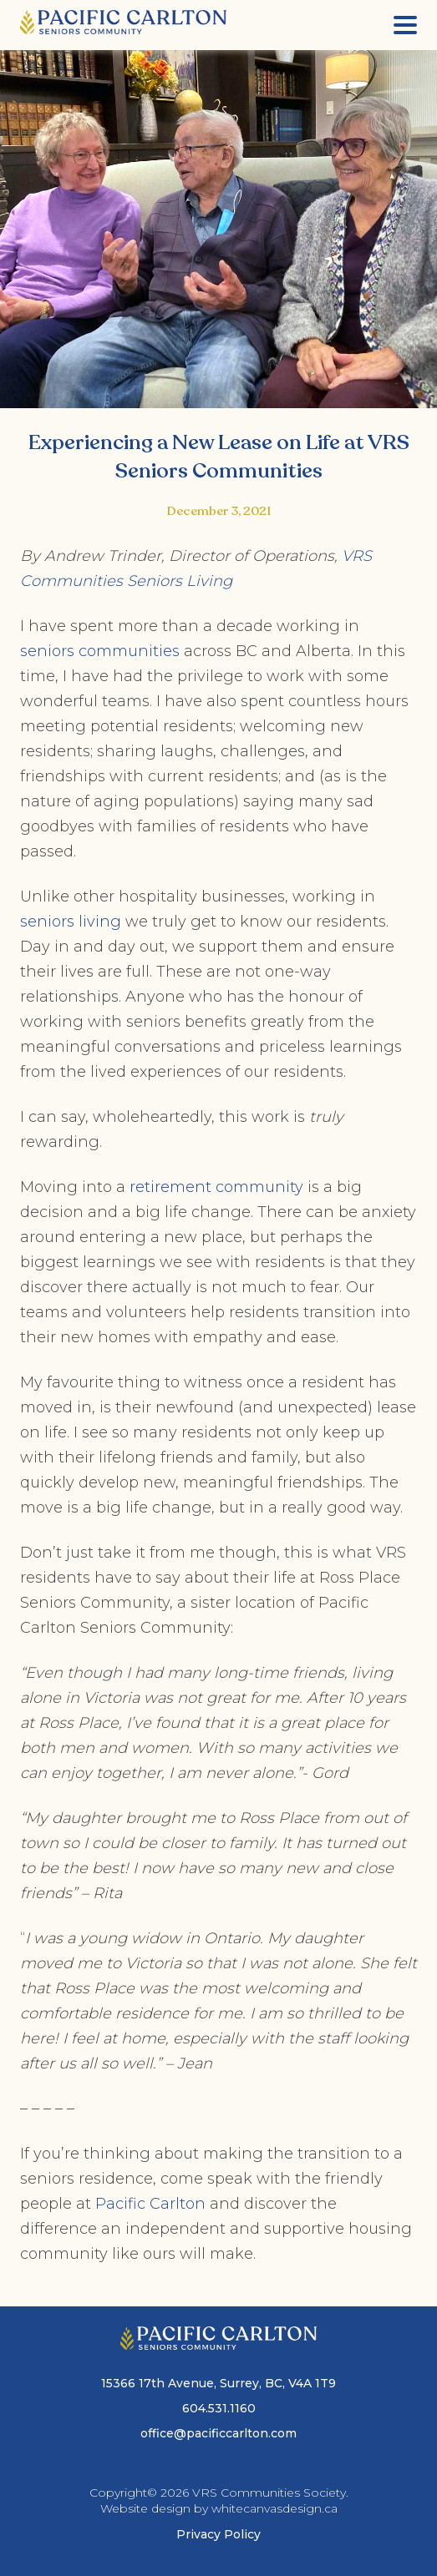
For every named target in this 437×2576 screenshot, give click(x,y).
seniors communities (100, 651)
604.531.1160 (219, 2408)
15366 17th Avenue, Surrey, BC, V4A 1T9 (218, 2383)
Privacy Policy (218, 2534)
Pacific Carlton (150, 2204)
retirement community (216, 1187)
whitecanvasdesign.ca (274, 2508)
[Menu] (405, 25)
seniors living (70, 921)
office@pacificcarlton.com (218, 2433)
